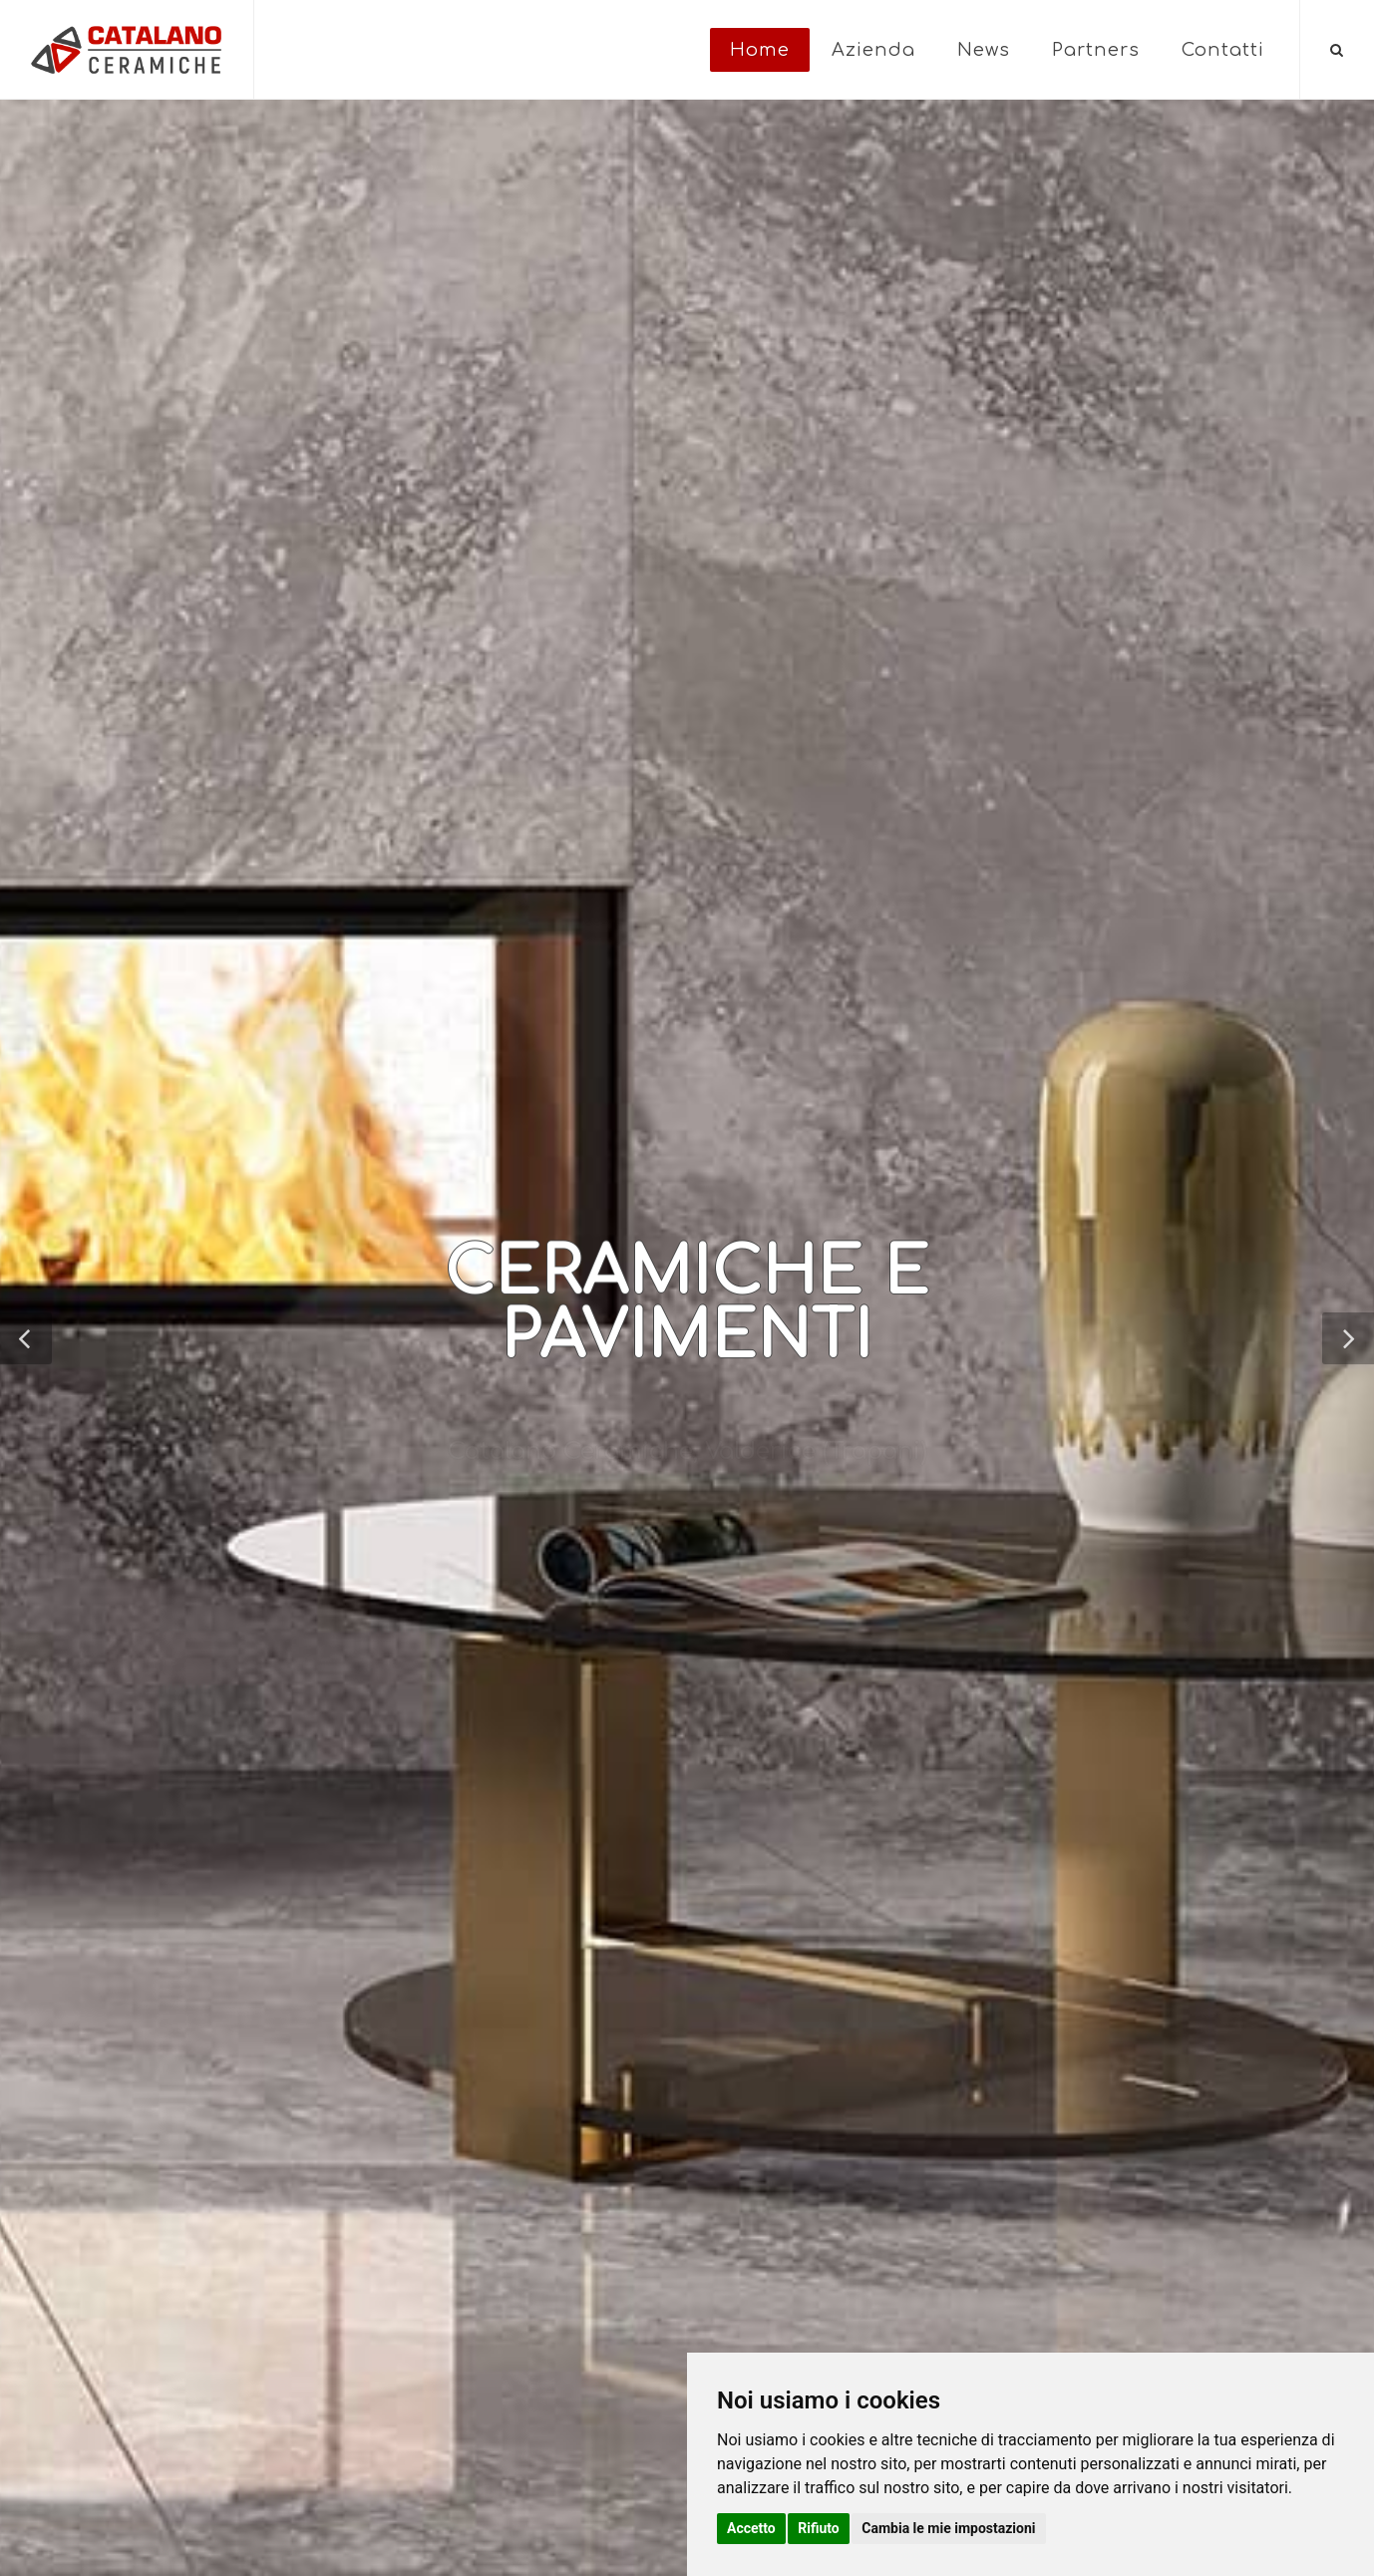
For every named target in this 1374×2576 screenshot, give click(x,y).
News (983, 50)
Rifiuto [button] (819, 2528)
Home (760, 50)
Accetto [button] (751, 2528)
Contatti (1223, 50)
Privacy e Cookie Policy (391, 2505)
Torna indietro (152, 885)
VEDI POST (176, 1467)
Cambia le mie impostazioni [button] (948, 2528)
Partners (1096, 50)
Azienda (873, 50)
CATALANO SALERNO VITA (431, 885)
